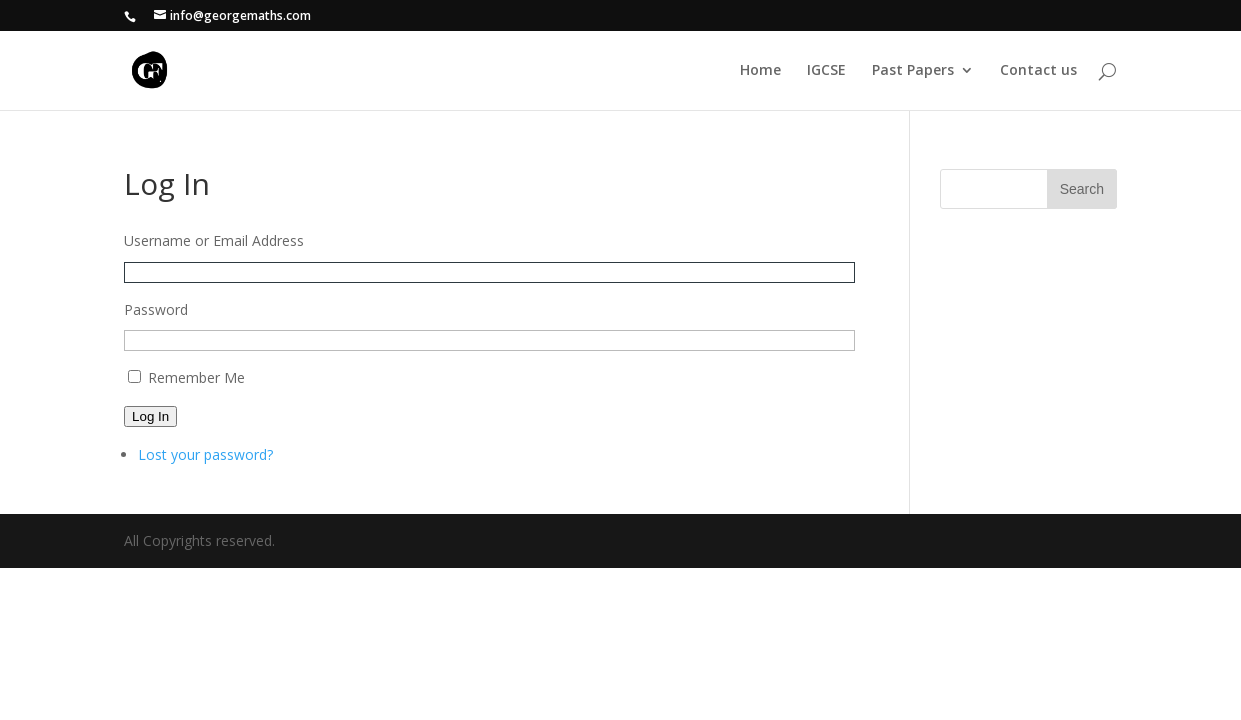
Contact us (1038, 71)
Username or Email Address (214, 240)
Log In (150, 416)
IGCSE (826, 71)
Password (156, 309)
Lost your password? (205, 454)
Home (760, 71)
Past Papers (913, 71)
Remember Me (196, 377)
